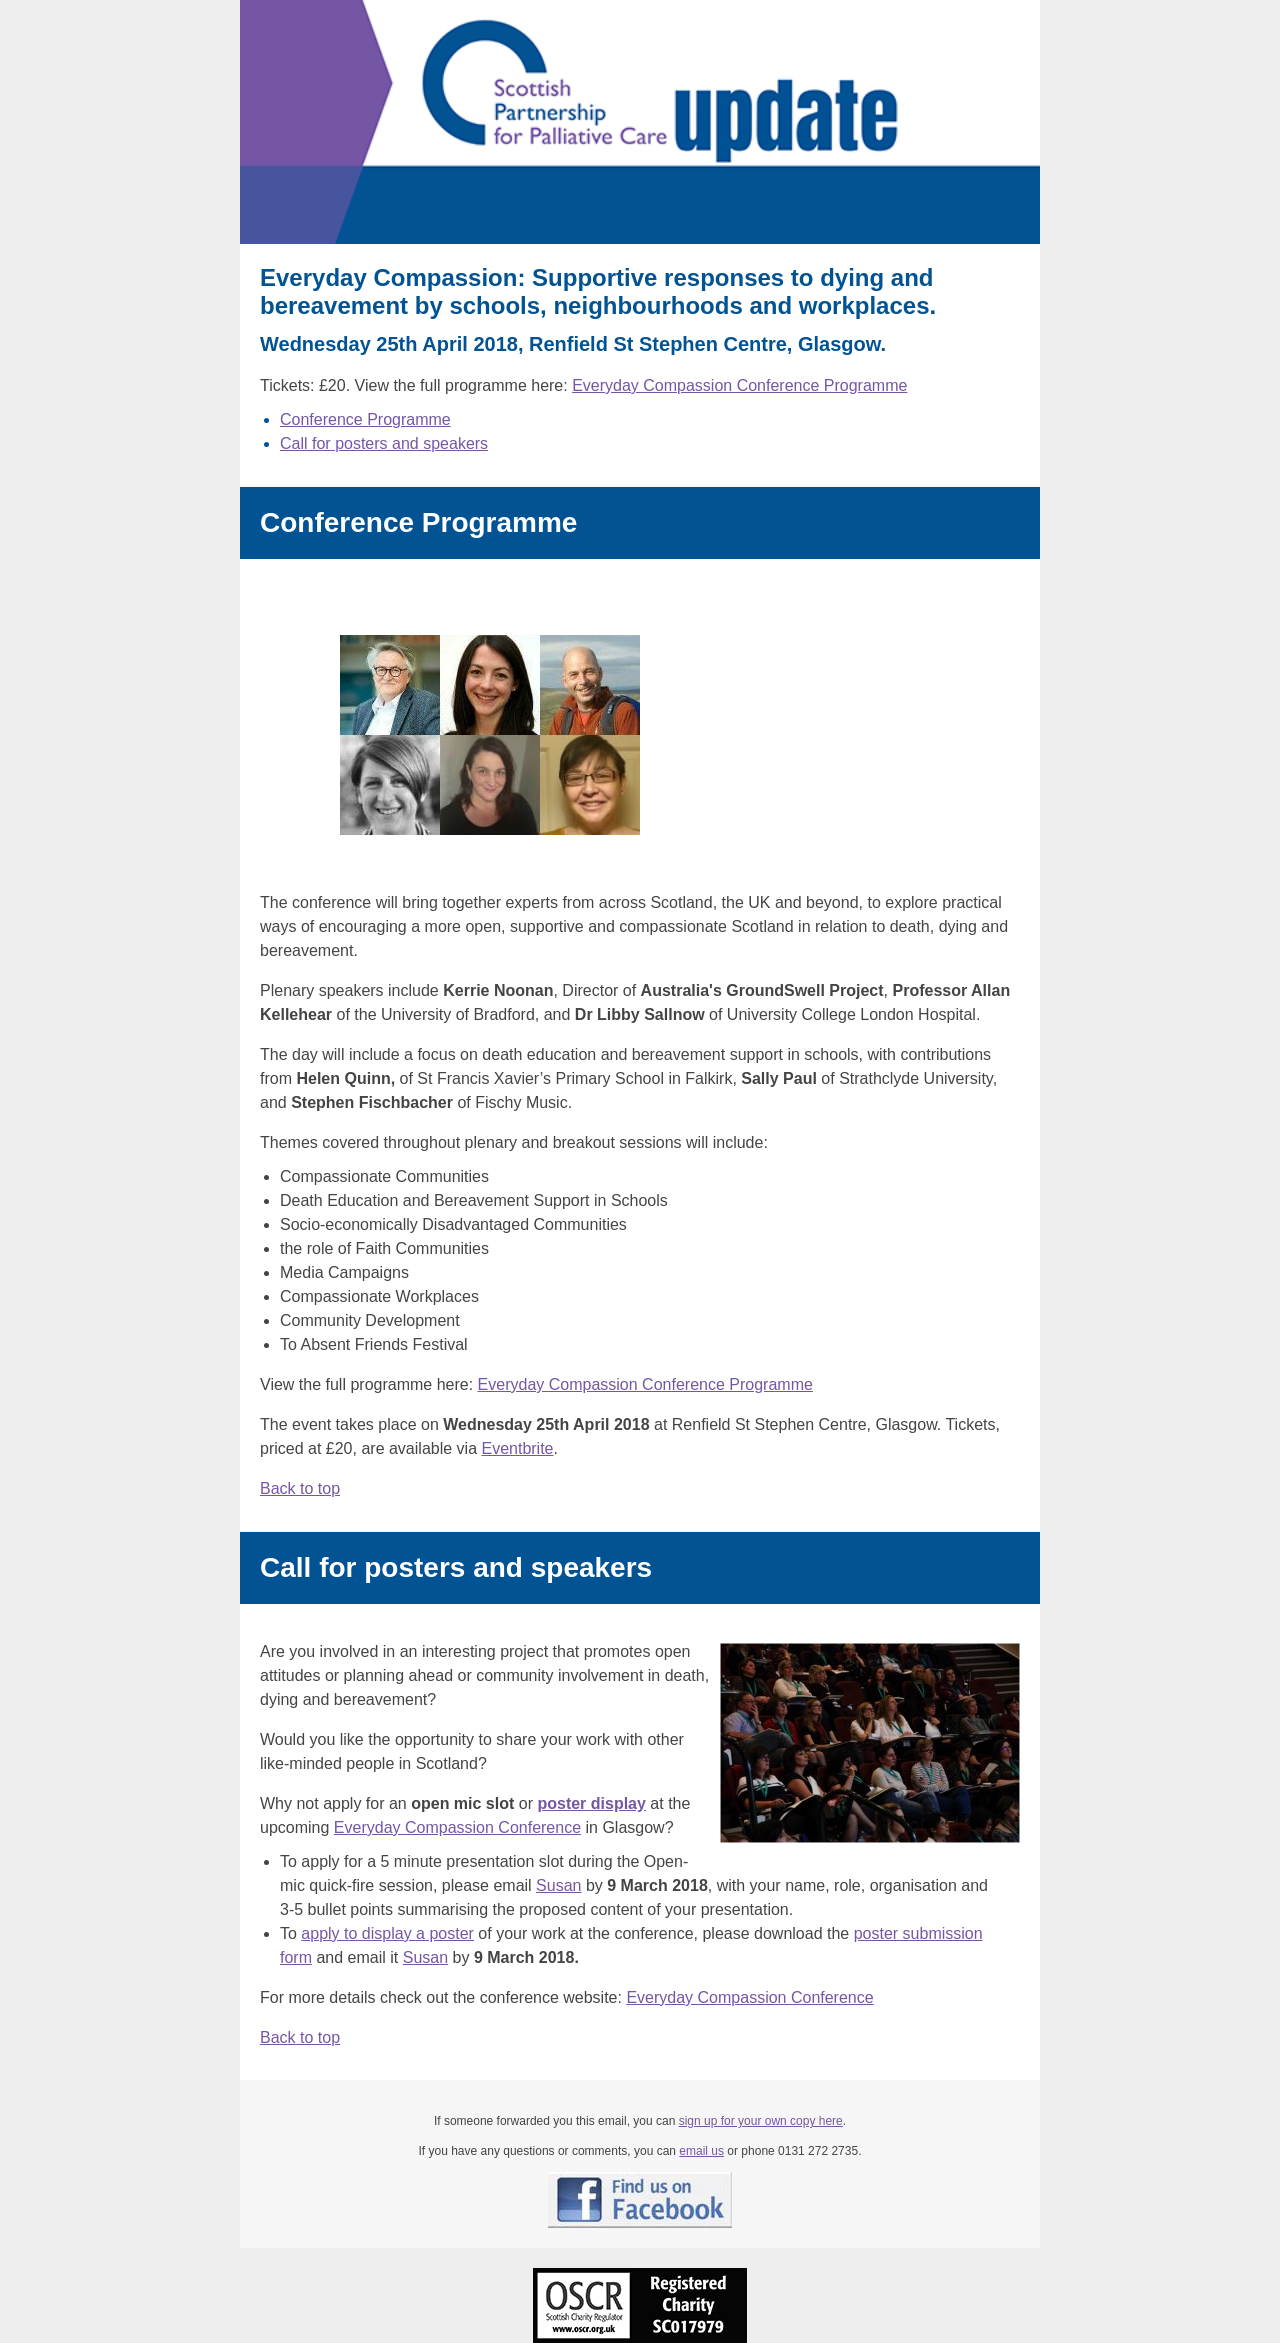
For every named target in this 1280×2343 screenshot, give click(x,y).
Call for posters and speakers (384, 443)
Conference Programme (365, 419)
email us (701, 2151)
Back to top (300, 1488)
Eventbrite (517, 1448)
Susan (558, 1885)
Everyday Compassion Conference (457, 1827)
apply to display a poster (387, 1933)
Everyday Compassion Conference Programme (739, 385)
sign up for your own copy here (761, 2121)
